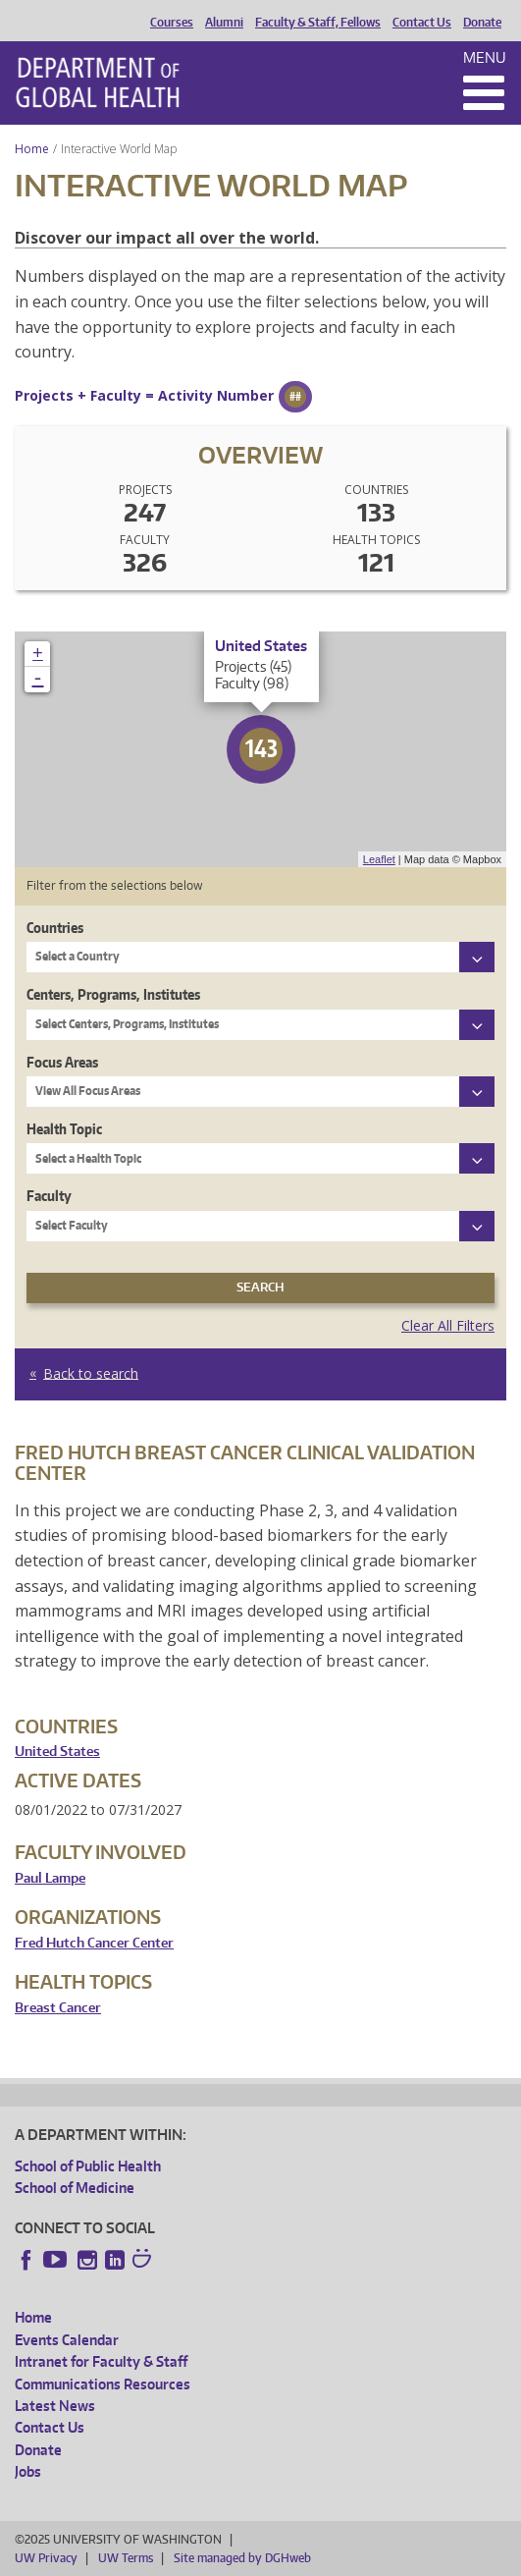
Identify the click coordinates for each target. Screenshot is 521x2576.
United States (57, 1751)
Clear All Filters (448, 1325)
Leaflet (379, 859)
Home (32, 148)
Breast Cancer (58, 2008)
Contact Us (421, 22)
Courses (171, 22)
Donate (482, 22)
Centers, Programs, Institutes (113, 994)
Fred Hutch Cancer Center (94, 1943)
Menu (484, 57)
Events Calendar (67, 2339)
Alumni (224, 22)
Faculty (49, 1195)
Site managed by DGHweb (242, 2557)
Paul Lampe (50, 1878)
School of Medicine (74, 2187)
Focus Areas (62, 1062)
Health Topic (64, 1129)
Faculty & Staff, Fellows (318, 22)
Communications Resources (102, 2384)
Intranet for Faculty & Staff (101, 2361)
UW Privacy (46, 2557)
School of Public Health (88, 2166)
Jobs (28, 2471)
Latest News (55, 2405)
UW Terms (125, 2557)
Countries (54, 927)
